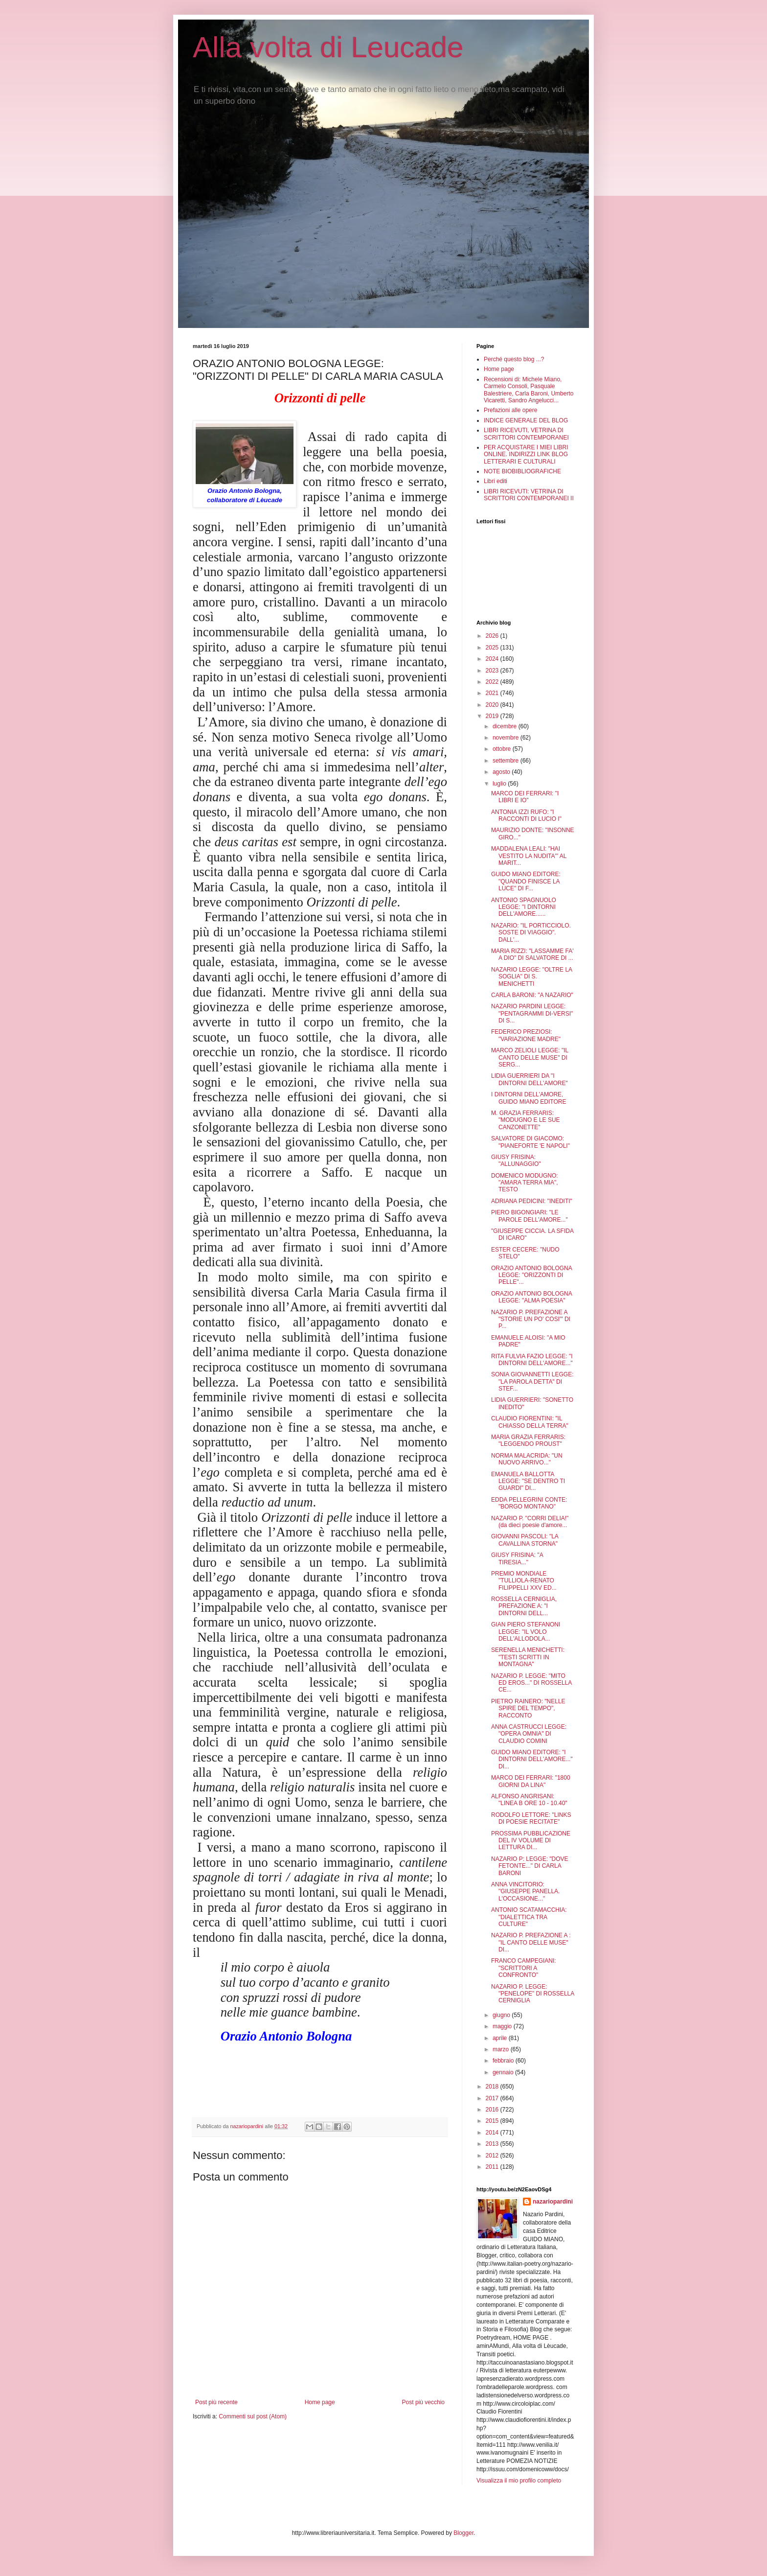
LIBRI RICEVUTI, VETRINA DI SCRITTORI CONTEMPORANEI (526, 434)
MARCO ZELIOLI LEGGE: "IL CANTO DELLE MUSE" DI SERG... (529, 1057)
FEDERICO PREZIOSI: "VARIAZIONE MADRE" (526, 1035)
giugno (502, 2015)
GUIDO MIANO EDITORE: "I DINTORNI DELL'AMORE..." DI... (532, 1759)
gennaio (504, 2072)
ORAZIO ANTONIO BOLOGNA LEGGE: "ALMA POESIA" (531, 1297)
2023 (493, 670)
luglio (500, 783)
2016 (493, 2109)
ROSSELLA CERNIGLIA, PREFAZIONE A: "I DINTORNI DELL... (524, 1606)
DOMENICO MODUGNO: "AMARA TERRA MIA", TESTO (524, 1182)
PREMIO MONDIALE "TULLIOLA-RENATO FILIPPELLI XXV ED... (524, 1580)
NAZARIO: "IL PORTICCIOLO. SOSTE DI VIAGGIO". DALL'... (531, 932)
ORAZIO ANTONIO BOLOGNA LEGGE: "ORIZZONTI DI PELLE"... (531, 1275)
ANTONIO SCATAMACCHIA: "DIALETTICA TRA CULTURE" (529, 1916)
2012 (493, 2155)
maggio (503, 2026)
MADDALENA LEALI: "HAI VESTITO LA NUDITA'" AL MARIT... (528, 855)
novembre (506, 737)
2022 (493, 681)
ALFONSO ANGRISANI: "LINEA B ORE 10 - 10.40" (529, 1800)
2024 (493, 658)
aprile (501, 2038)
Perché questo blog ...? (514, 359)
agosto (502, 771)
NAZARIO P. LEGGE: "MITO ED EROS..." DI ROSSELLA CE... (531, 1683)
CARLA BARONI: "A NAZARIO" (532, 995)
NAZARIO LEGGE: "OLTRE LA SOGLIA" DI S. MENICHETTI (531, 976)
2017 (493, 2098)
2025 (493, 647)
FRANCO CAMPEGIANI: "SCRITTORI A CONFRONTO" (523, 1967)
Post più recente (216, 2402)
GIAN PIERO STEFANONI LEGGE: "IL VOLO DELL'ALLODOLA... (525, 1631)
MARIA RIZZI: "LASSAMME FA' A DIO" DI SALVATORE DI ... (532, 954)
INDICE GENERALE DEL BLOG (526, 420)
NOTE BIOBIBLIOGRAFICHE (522, 471)
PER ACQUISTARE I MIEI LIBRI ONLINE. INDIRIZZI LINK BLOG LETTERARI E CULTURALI (526, 454)
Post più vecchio (423, 2402)
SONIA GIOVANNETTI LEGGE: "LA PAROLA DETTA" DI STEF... (532, 1381)
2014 (493, 2132)
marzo (502, 2049)
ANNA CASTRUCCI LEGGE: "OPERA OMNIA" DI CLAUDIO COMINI (528, 1733)
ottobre (503, 748)
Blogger (463, 2533)
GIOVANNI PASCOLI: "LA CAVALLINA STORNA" (524, 1540)
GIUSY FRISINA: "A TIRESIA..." (517, 1558)
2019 (493, 716)
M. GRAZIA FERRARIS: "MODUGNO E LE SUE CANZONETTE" (525, 1120)
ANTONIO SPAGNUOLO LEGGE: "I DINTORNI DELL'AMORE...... (523, 907)
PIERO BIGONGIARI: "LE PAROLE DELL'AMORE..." (529, 1216)
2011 (493, 2166)
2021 (493, 693)
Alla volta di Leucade (328, 47)
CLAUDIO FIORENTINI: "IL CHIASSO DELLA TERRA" (529, 1422)
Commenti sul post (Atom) (253, 2416)
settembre (506, 760)
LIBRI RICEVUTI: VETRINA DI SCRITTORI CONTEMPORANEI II (529, 495)
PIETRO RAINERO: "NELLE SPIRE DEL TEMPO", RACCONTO (528, 1708)
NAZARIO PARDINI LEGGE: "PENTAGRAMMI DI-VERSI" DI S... (532, 1013)
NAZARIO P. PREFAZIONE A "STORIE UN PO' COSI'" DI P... (530, 1319)
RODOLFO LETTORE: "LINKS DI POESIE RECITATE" (531, 1818)
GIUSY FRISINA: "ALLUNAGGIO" (516, 1160)
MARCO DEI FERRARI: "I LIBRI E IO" (525, 797)
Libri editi (495, 481)
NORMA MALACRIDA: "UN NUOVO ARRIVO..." (527, 1459)
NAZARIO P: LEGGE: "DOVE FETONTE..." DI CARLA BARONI (529, 1866)
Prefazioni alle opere (510, 410)
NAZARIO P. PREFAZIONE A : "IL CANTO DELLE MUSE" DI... (531, 1942)
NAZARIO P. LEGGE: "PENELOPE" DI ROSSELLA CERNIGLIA (532, 1993)
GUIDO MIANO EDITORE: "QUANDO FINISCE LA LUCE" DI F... (526, 881)
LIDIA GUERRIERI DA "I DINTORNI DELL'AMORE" (529, 1079)
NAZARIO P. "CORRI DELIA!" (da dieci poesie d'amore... (529, 1522)
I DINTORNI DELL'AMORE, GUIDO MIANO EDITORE (528, 1098)
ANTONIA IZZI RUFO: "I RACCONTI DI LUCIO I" (526, 815)
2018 (493, 2086)
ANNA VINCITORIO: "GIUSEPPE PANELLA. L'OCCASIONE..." (525, 1891)
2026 (493, 635)
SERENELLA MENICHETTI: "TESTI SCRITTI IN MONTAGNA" (527, 1657)
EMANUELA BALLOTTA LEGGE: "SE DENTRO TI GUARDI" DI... (528, 1481)
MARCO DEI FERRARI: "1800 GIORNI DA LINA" (530, 1781)
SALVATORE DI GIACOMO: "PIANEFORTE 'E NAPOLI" (530, 1142)
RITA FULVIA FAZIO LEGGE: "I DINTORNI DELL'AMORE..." (532, 1360)
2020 (493, 704)
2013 (493, 2143)
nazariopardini (553, 2201)
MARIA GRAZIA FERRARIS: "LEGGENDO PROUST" (528, 1440)
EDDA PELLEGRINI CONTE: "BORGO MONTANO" (529, 1503)
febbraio (504, 2060)
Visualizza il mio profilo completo (518, 2480)
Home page (320, 2402)
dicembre (506, 726)
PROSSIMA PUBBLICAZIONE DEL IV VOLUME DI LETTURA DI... (530, 1840)
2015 (493, 2120)
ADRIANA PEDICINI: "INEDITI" (531, 1201)
